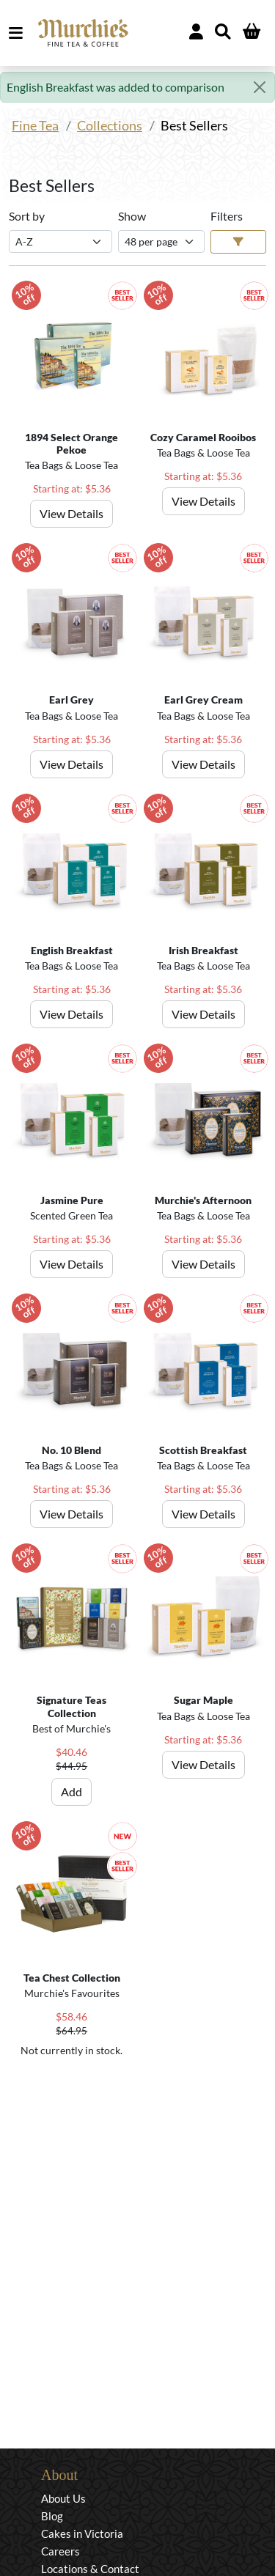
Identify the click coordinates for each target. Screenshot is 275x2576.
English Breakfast (72, 950)
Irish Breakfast (203, 950)
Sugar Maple (203, 1700)
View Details (71, 513)
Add (71, 1791)
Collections (109, 125)
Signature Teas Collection (71, 1706)
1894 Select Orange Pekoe (71, 443)
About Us (63, 2498)
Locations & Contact (90, 2568)
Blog (52, 2516)
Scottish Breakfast (203, 1450)
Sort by (27, 216)
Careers (60, 2551)
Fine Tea (35, 125)
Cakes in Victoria (82, 2533)
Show (132, 216)
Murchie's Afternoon (203, 1200)
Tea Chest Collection (71, 1977)
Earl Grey (71, 699)
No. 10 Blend (71, 1450)
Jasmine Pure (71, 1200)
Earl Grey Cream (203, 699)
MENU (19, 33)
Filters (226, 216)
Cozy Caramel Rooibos (203, 437)
